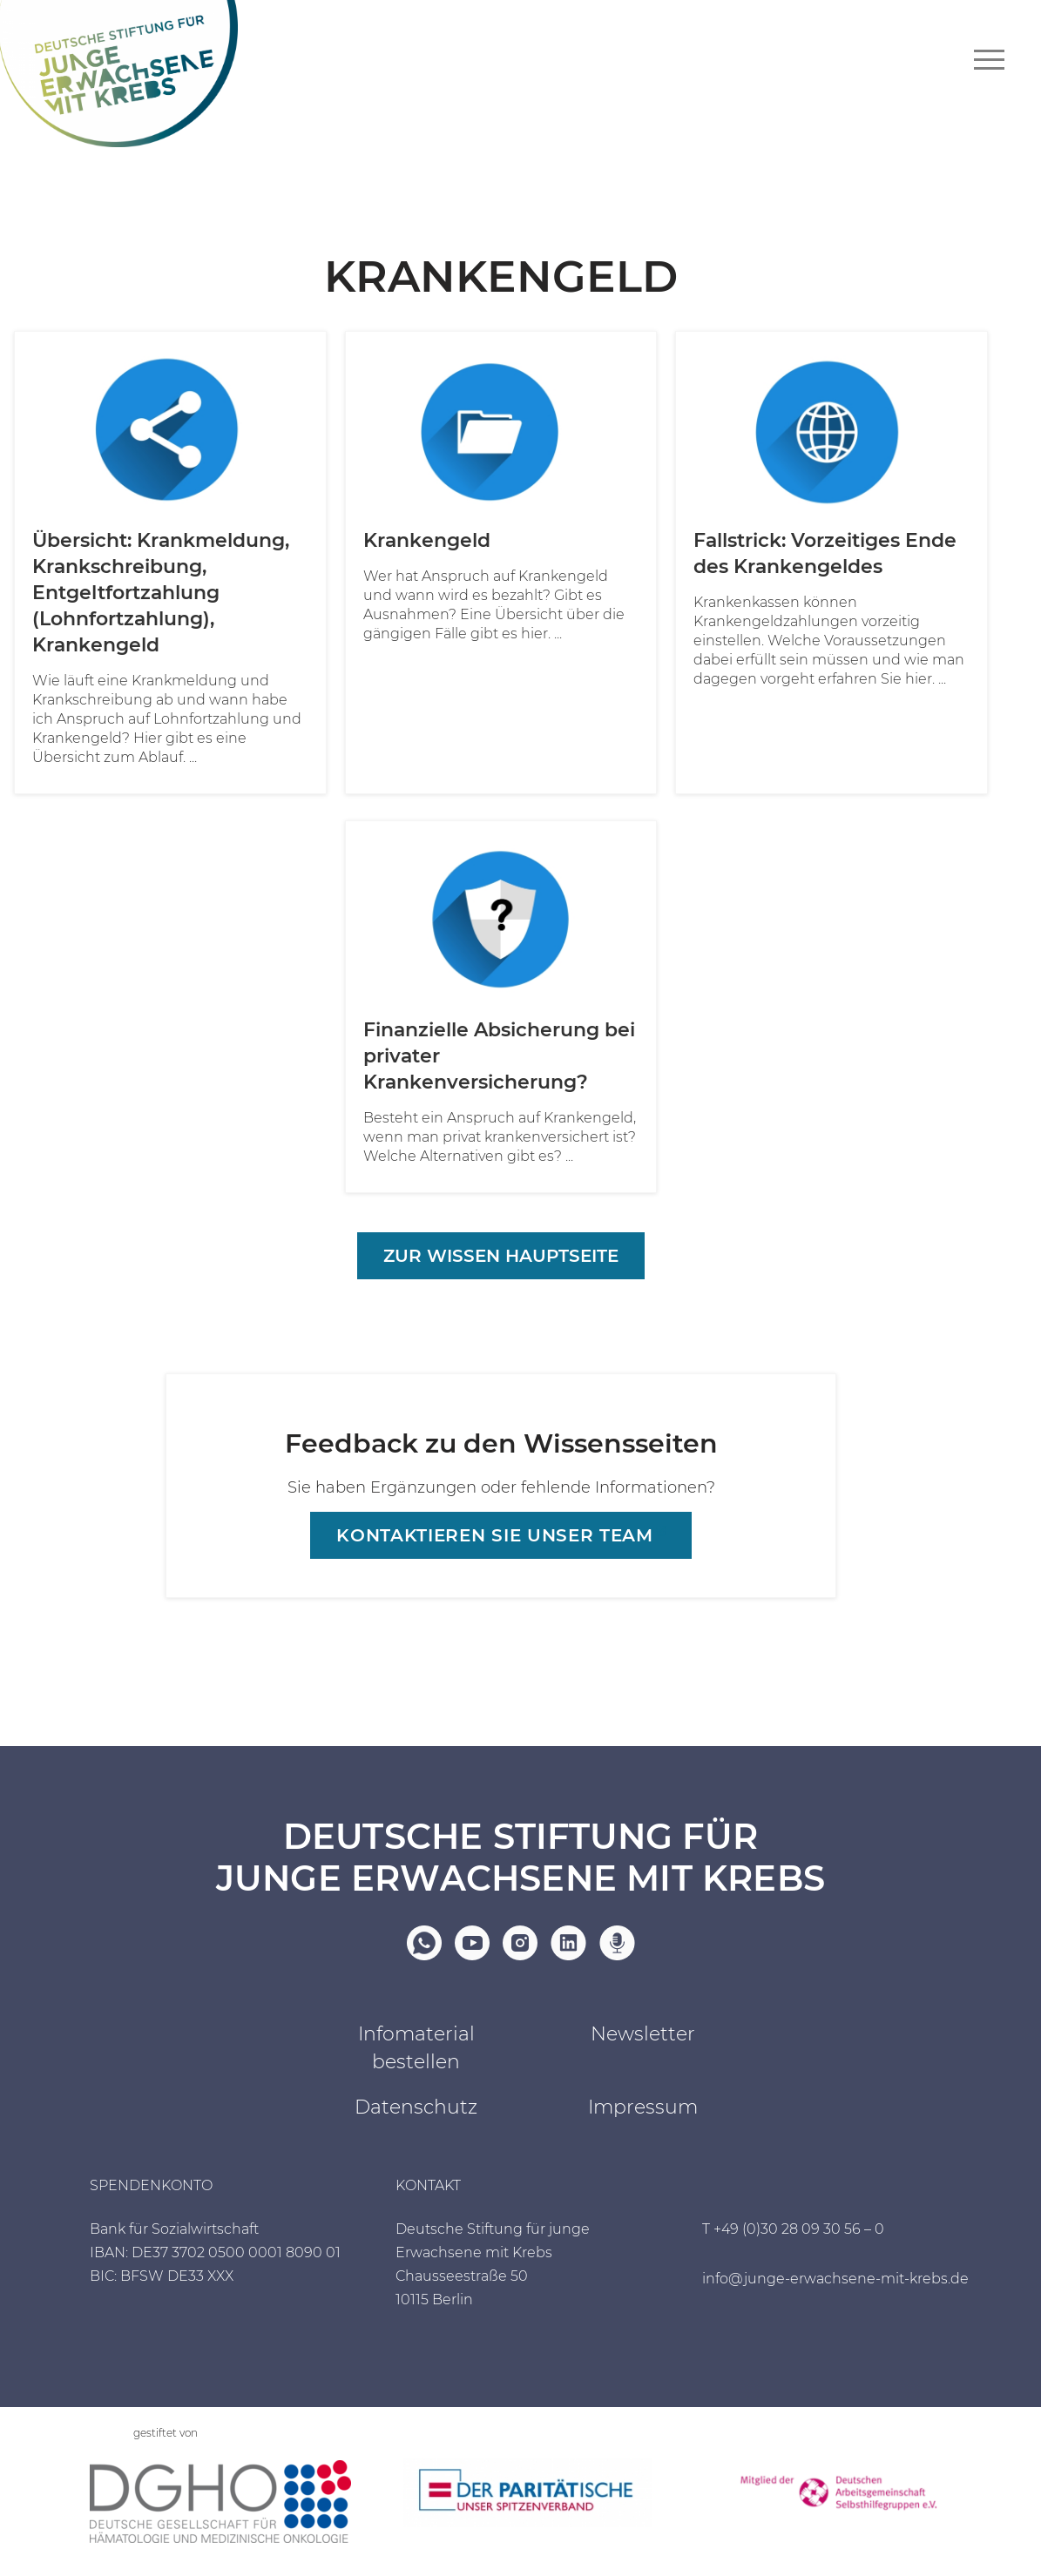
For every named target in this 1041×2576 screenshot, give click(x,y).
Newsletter (643, 2034)
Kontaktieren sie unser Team (494, 1535)
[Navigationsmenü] (989, 59)
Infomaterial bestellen (416, 2048)
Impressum (643, 2107)
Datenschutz (416, 2107)
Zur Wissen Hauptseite (501, 1255)
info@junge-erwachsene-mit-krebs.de (835, 2278)
